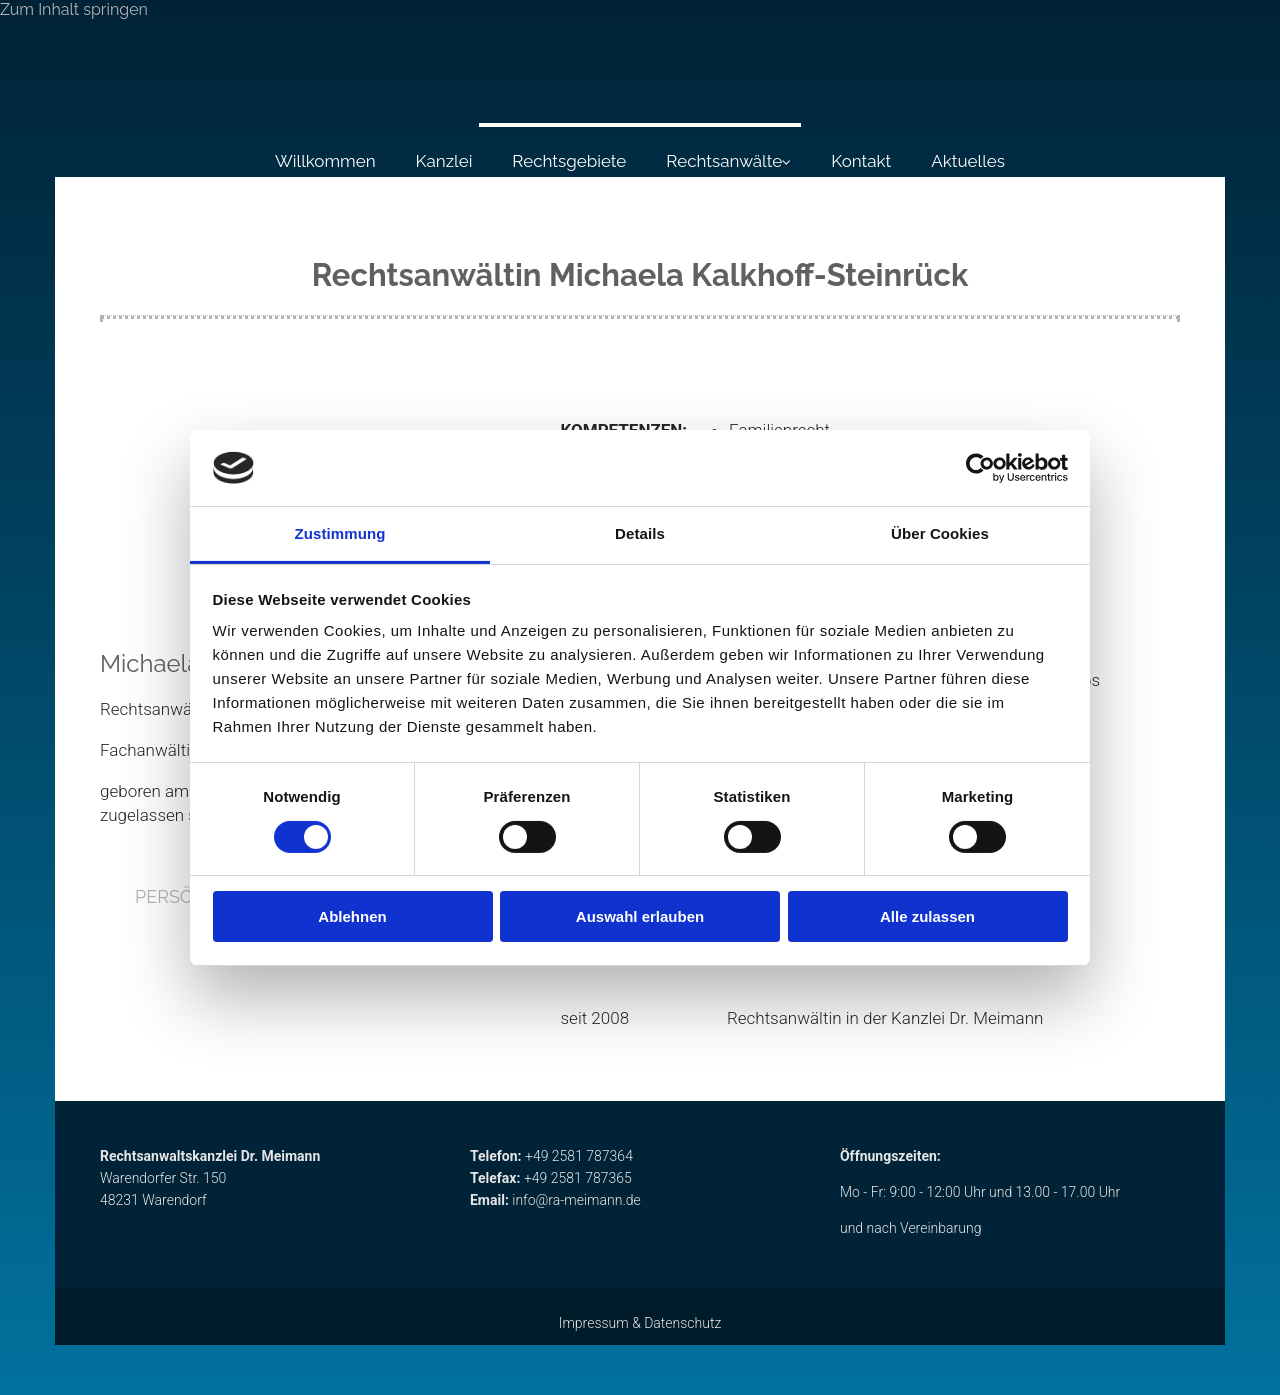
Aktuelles (968, 161)
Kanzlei (444, 161)
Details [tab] (640, 533)
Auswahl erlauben (640, 916)
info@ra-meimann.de (576, 1200)
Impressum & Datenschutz (640, 1323)
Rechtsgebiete (569, 161)
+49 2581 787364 (579, 1156)
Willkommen (325, 161)
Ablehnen (352, 916)
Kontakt (861, 161)
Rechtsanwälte (724, 161)
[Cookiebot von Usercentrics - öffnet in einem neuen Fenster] (980, 468)
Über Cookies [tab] (940, 533)
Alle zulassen (927, 916)
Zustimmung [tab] (340, 533)
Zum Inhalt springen (74, 9)
